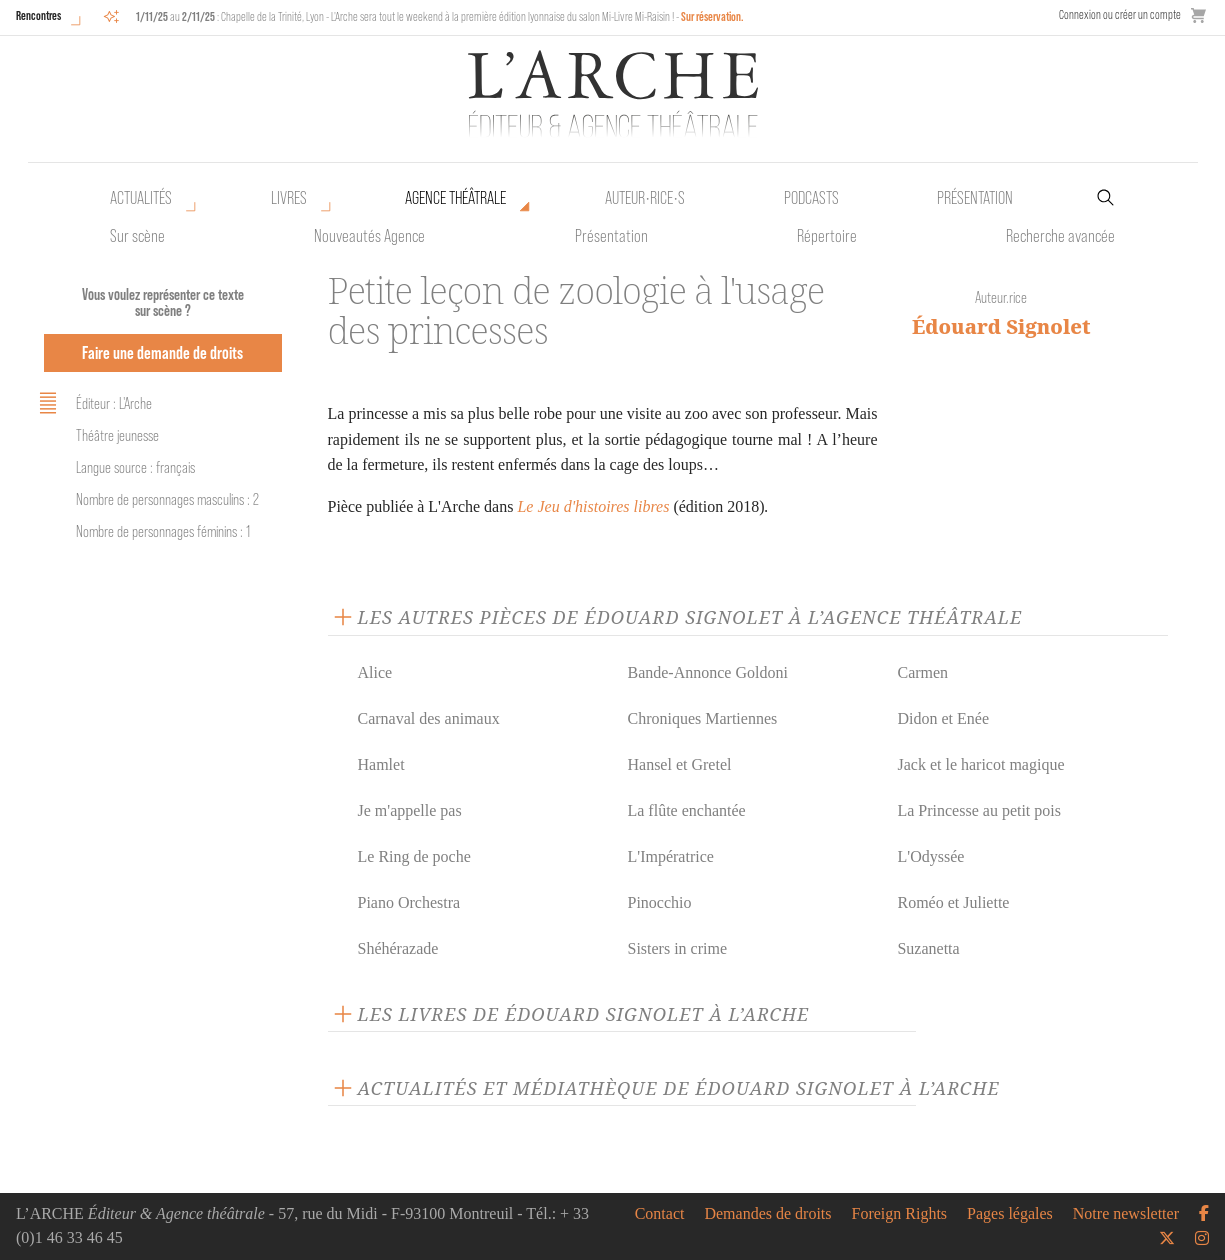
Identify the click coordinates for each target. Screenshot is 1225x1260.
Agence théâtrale (455, 198)
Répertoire (827, 236)
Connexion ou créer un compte (1120, 14)
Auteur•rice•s (645, 198)
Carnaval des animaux (429, 718)
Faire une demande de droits (162, 352)
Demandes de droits (767, 1214)
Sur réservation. (712, 16)
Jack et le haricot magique (980, 764)
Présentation (611, 236)
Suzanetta (928, 948)
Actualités (141, 198)
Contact (660, 1214)
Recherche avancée (1060, 236)
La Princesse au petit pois (979, 810)
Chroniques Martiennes (702, 718)
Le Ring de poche (414, 856)
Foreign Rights (900, 1214)
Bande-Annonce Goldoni (707, 672)
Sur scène (137, 236)
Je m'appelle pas (410, 810)
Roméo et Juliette (953, 902)
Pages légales (1010, 1214)
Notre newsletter (1126, 1214)
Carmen (922, 672)
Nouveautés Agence (369, 236)
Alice (375, 672)
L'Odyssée (930, 856)
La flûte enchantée (686, 810)
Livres (289, 198)
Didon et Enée (943, 718)
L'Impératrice (670, 856)
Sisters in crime (677, 948)
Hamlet (381, 764)
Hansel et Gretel (679, 764)
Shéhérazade (398, 948)
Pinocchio (659, 902)
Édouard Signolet (1001, 326)
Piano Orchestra (409, 902)
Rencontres (38, 15)
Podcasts (811, 198)
